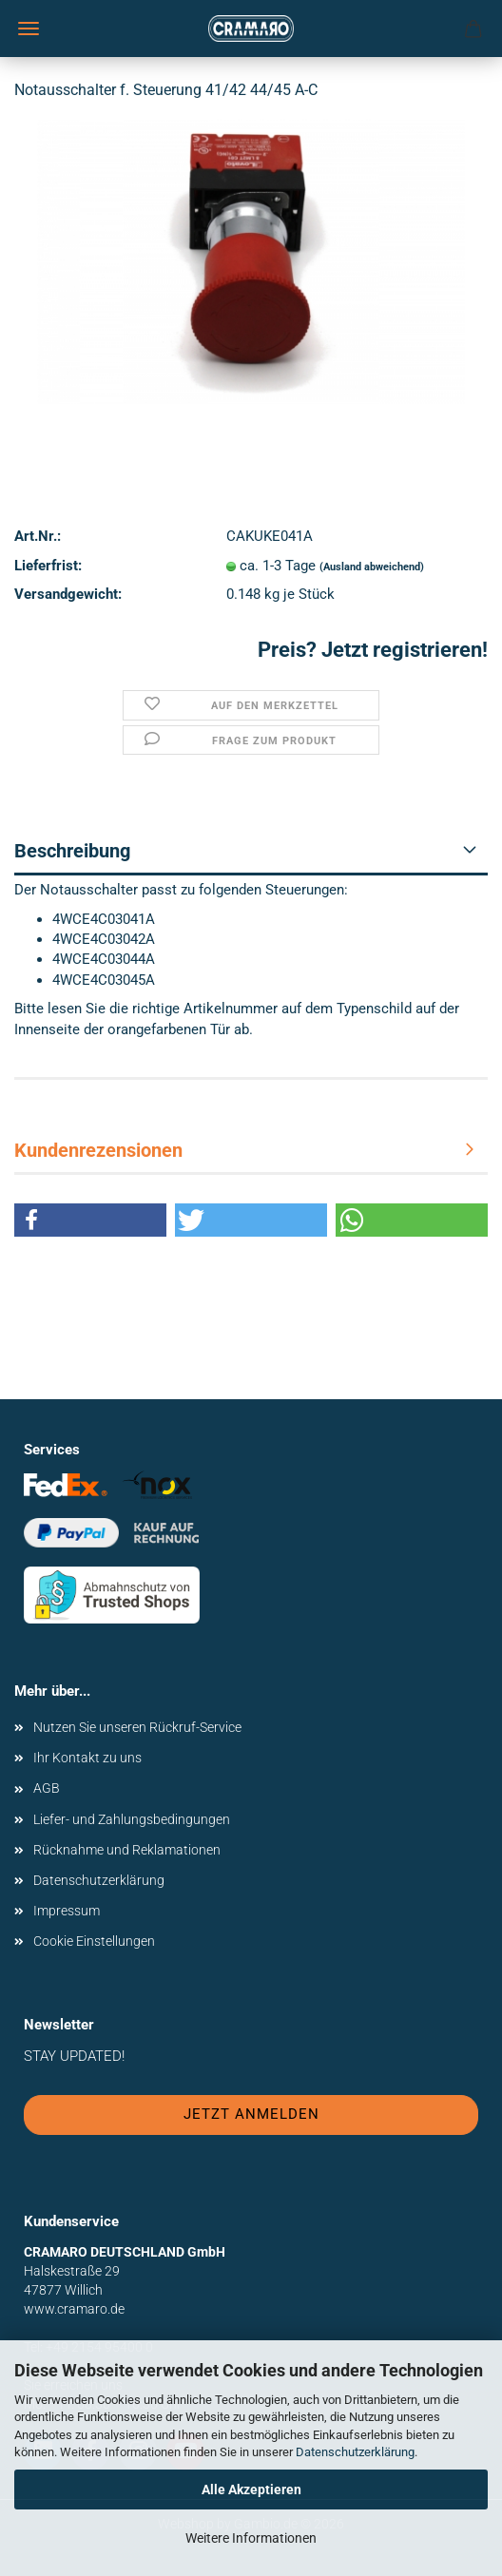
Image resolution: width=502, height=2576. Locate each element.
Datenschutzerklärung (355, 2452)
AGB (46, 1788)
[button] (90, 1220)
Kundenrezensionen (98, 1150)
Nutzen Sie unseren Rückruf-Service (137, 1727)
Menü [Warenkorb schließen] (28, 28)
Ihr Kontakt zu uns (87, 1757)
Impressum (66, 1910)
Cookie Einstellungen (94, 1941)
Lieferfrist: (48, 565)
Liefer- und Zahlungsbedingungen (131, 1819)
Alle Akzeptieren (251, 2489)
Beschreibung (72, 850)
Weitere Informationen (251, 2538)
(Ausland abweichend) (371, 567)
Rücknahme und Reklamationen (127, 1849)
